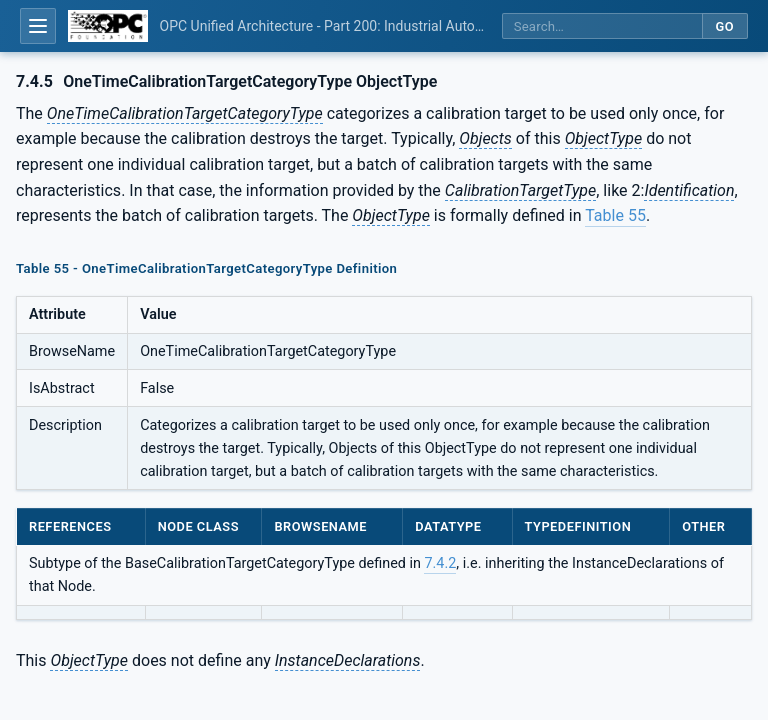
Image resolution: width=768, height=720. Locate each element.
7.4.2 (440, 563)
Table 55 (615, 215)
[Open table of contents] (38, 26)
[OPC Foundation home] (108, 26)
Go (724, 26)
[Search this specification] (602, 26)
